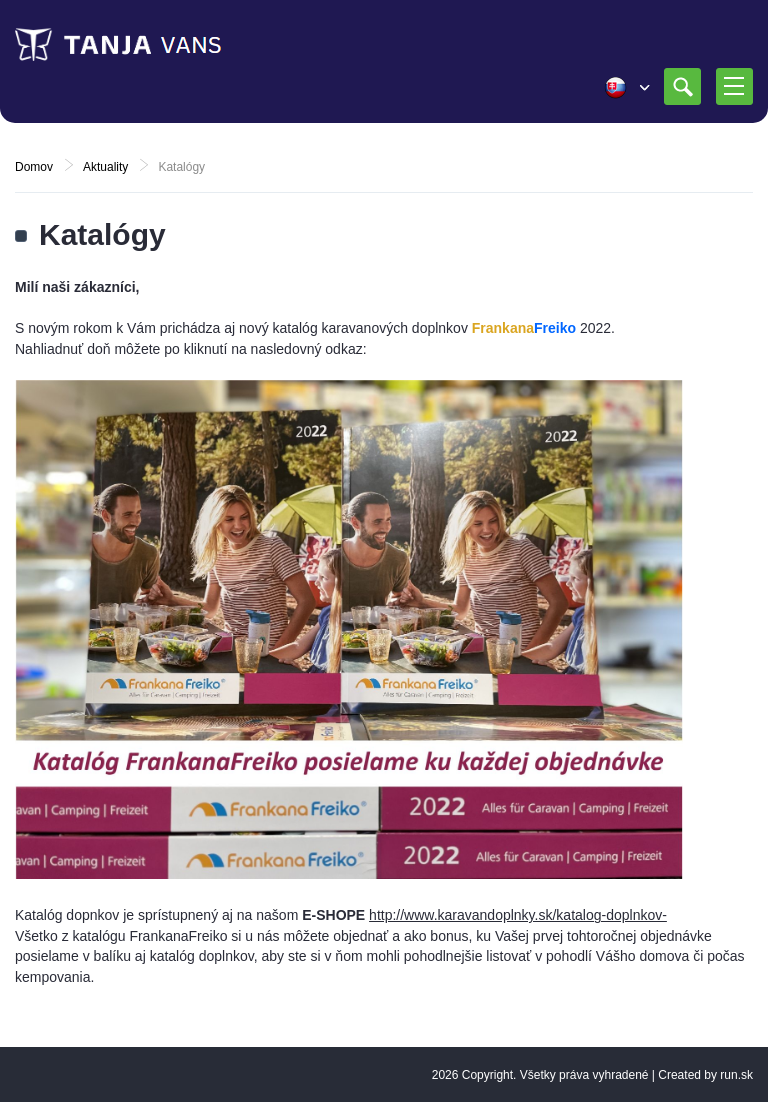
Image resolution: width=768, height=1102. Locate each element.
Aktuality (105, 167)
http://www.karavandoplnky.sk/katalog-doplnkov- (518, 915)
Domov (34, 167)
